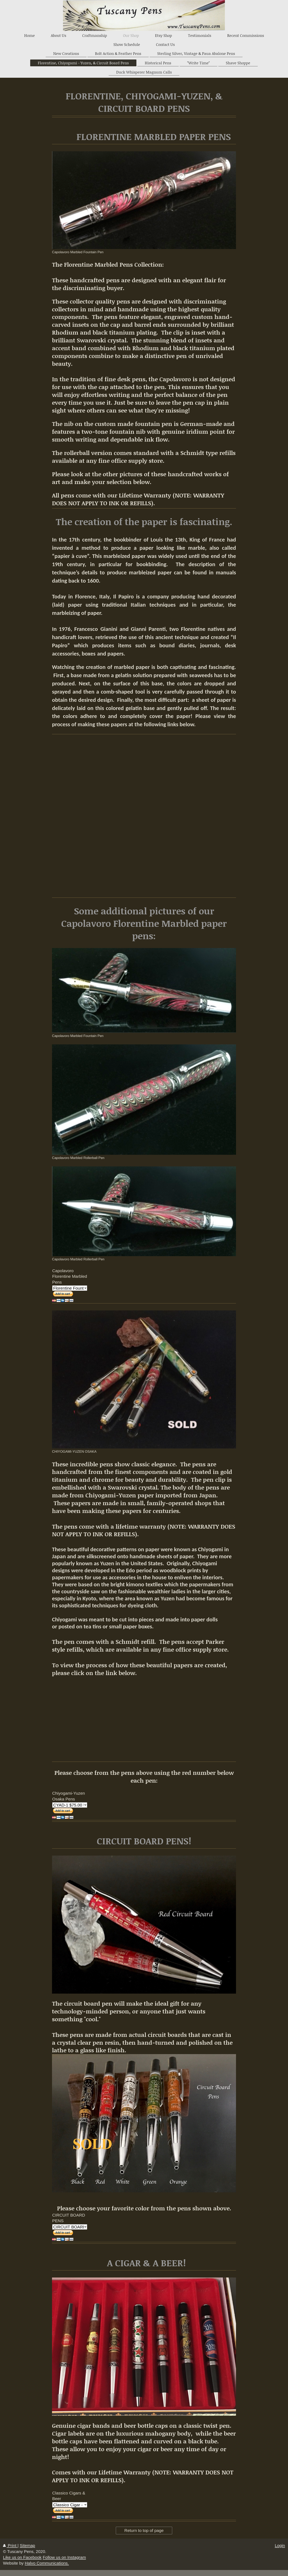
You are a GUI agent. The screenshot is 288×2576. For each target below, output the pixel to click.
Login (280, 2545)
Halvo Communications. (47, 2563)
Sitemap (27, 2545)
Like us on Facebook (22, 2557)
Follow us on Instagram (64, 2557)
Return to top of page (144, 2530)
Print (10, 2545)
